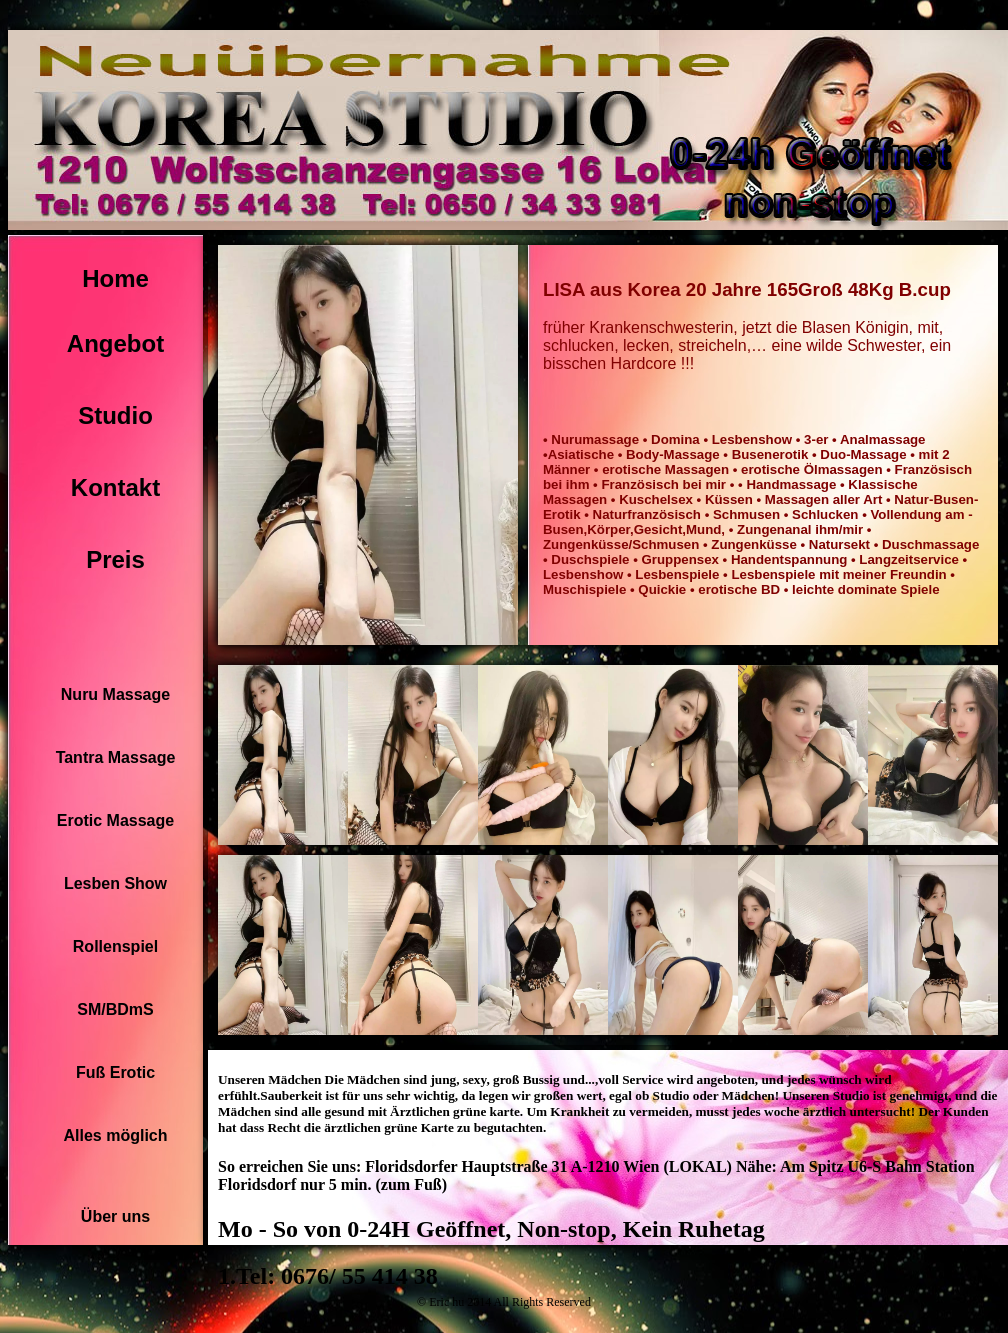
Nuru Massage (115, 694)
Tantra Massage (116, 757)
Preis (115, 559)
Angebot (115, 343)
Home (115, 278)
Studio (115, 415)
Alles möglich (115, 1135)
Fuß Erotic (115, 1072)
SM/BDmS (115, 1009)
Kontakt (115, 487)
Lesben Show (115, 883)
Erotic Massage (115, 820)
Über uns (115, 1216)
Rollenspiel (115, 946)
